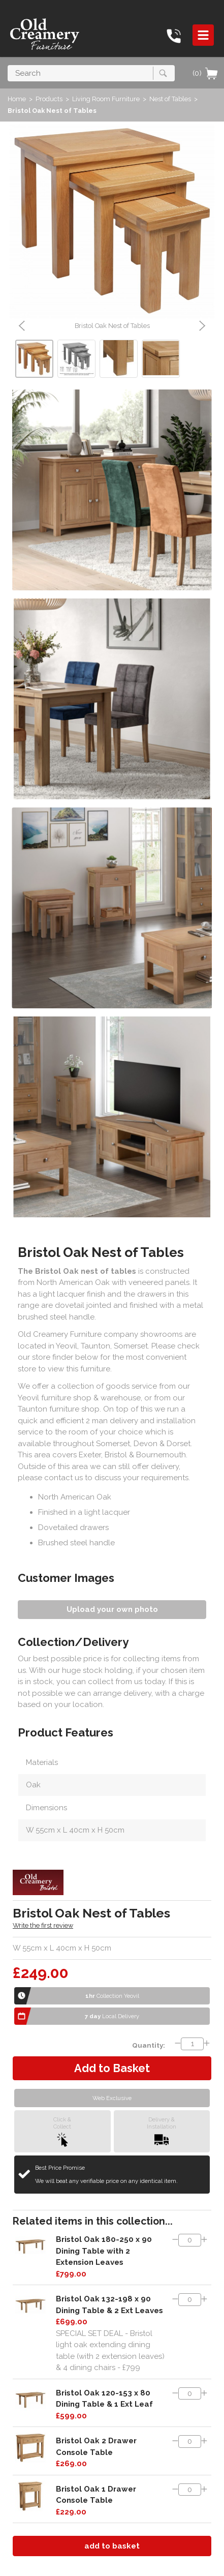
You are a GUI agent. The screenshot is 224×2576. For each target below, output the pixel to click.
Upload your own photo (112, 1609)
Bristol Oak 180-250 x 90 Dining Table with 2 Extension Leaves (104, 2251)
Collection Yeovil (112, 1995)
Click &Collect (62, 2131)
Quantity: (148, 2045)
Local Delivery (112, 2016)
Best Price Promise (106, 2174)
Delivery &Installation (161, 2131)
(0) (206, 73)
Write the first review (43, 1925)
